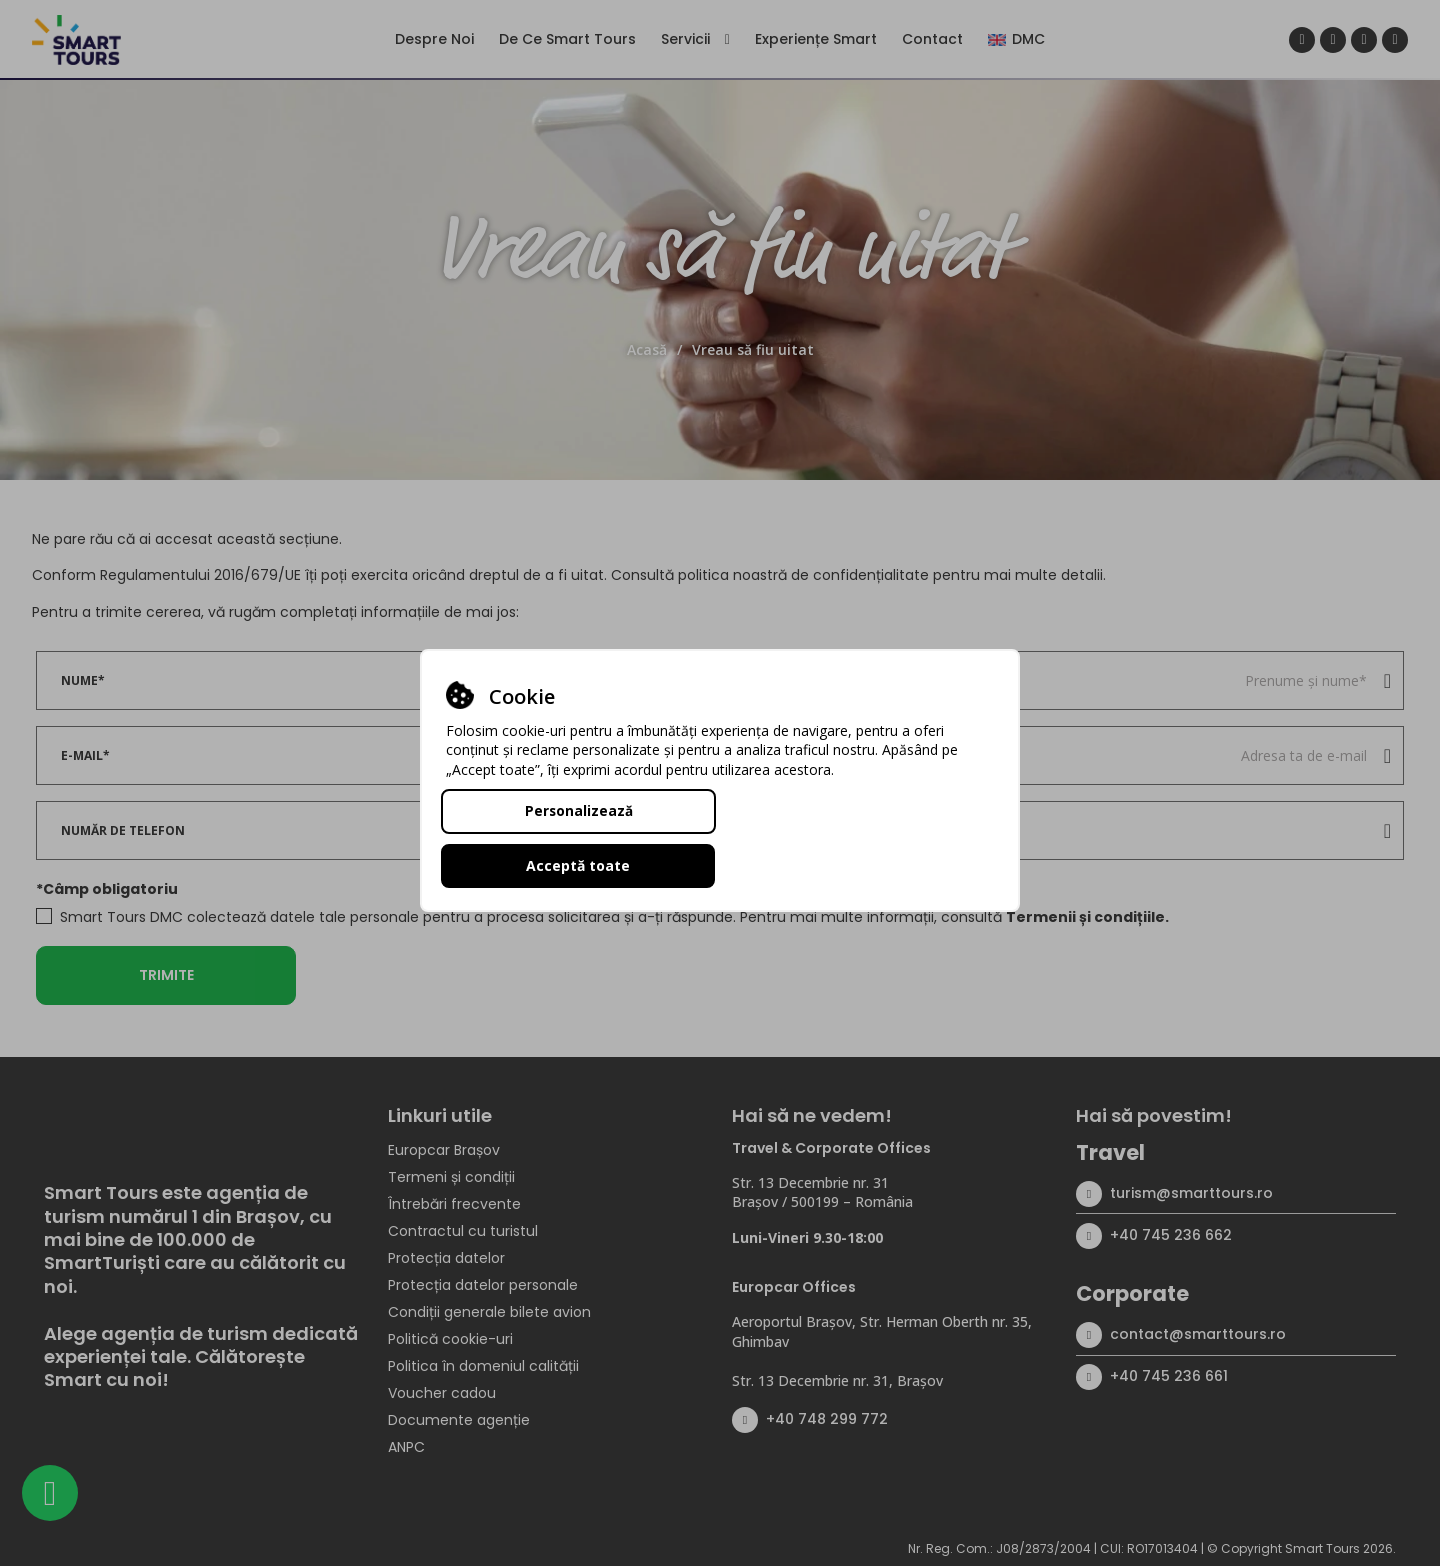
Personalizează (578, 837)
